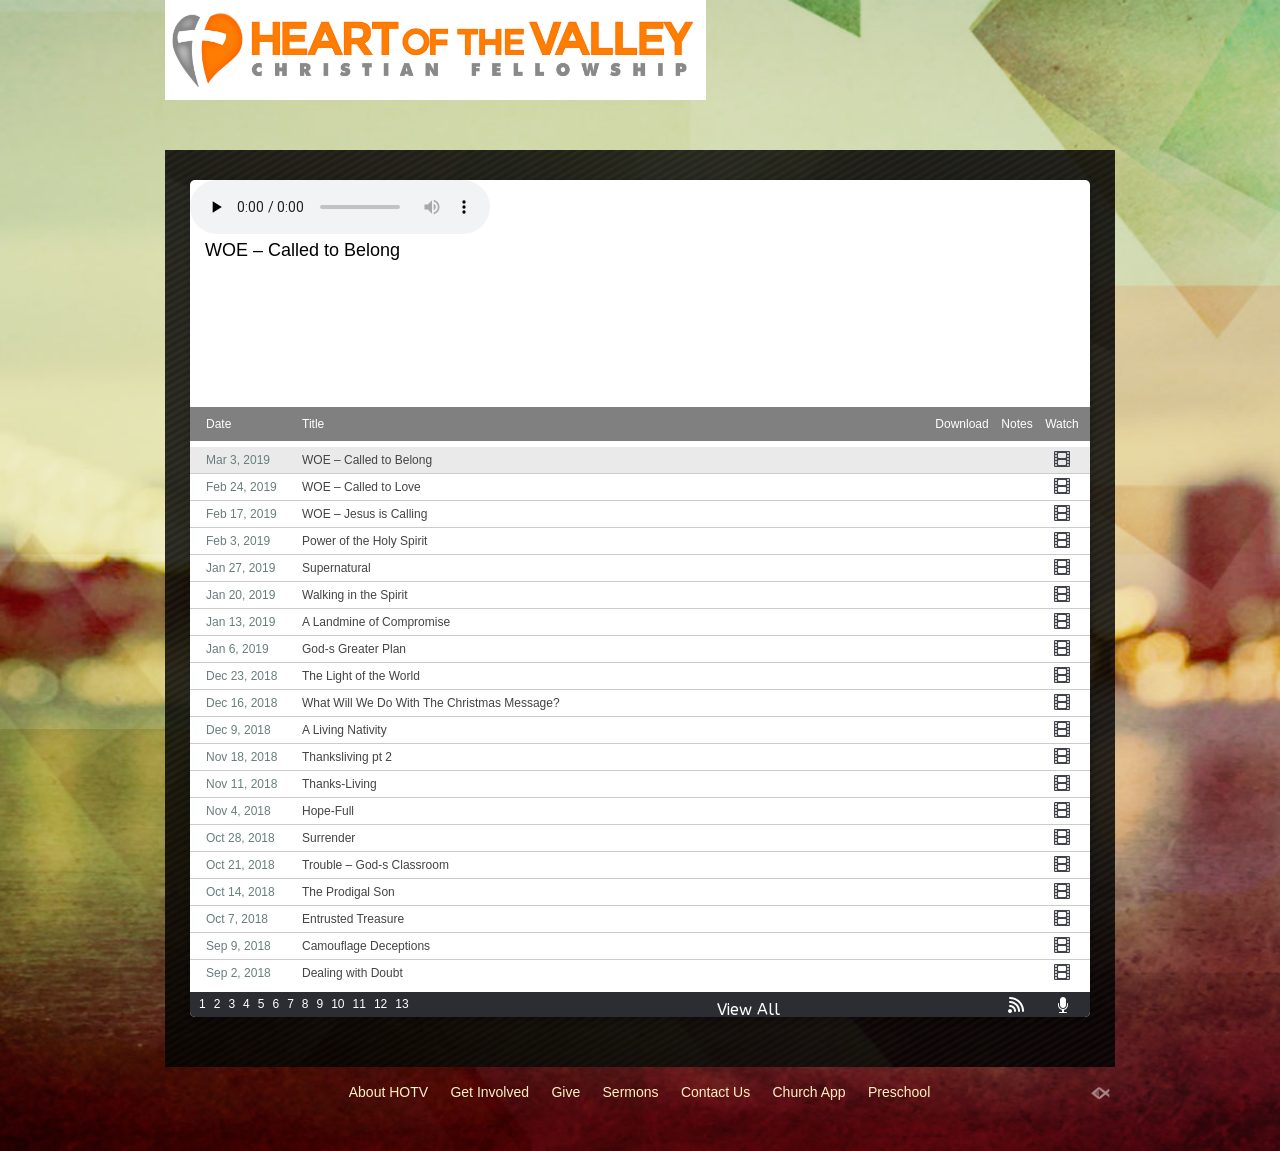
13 (401, 1004)
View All (748, 1009)
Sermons (631, 1092)
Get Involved (489, 1092)
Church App (809, 1092)
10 (337, 1004)
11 (359, 1004)
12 (380, 1004)
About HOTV (388, 1092)
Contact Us (715, 1092)
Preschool (899, 1092)
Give (565, 1092)
